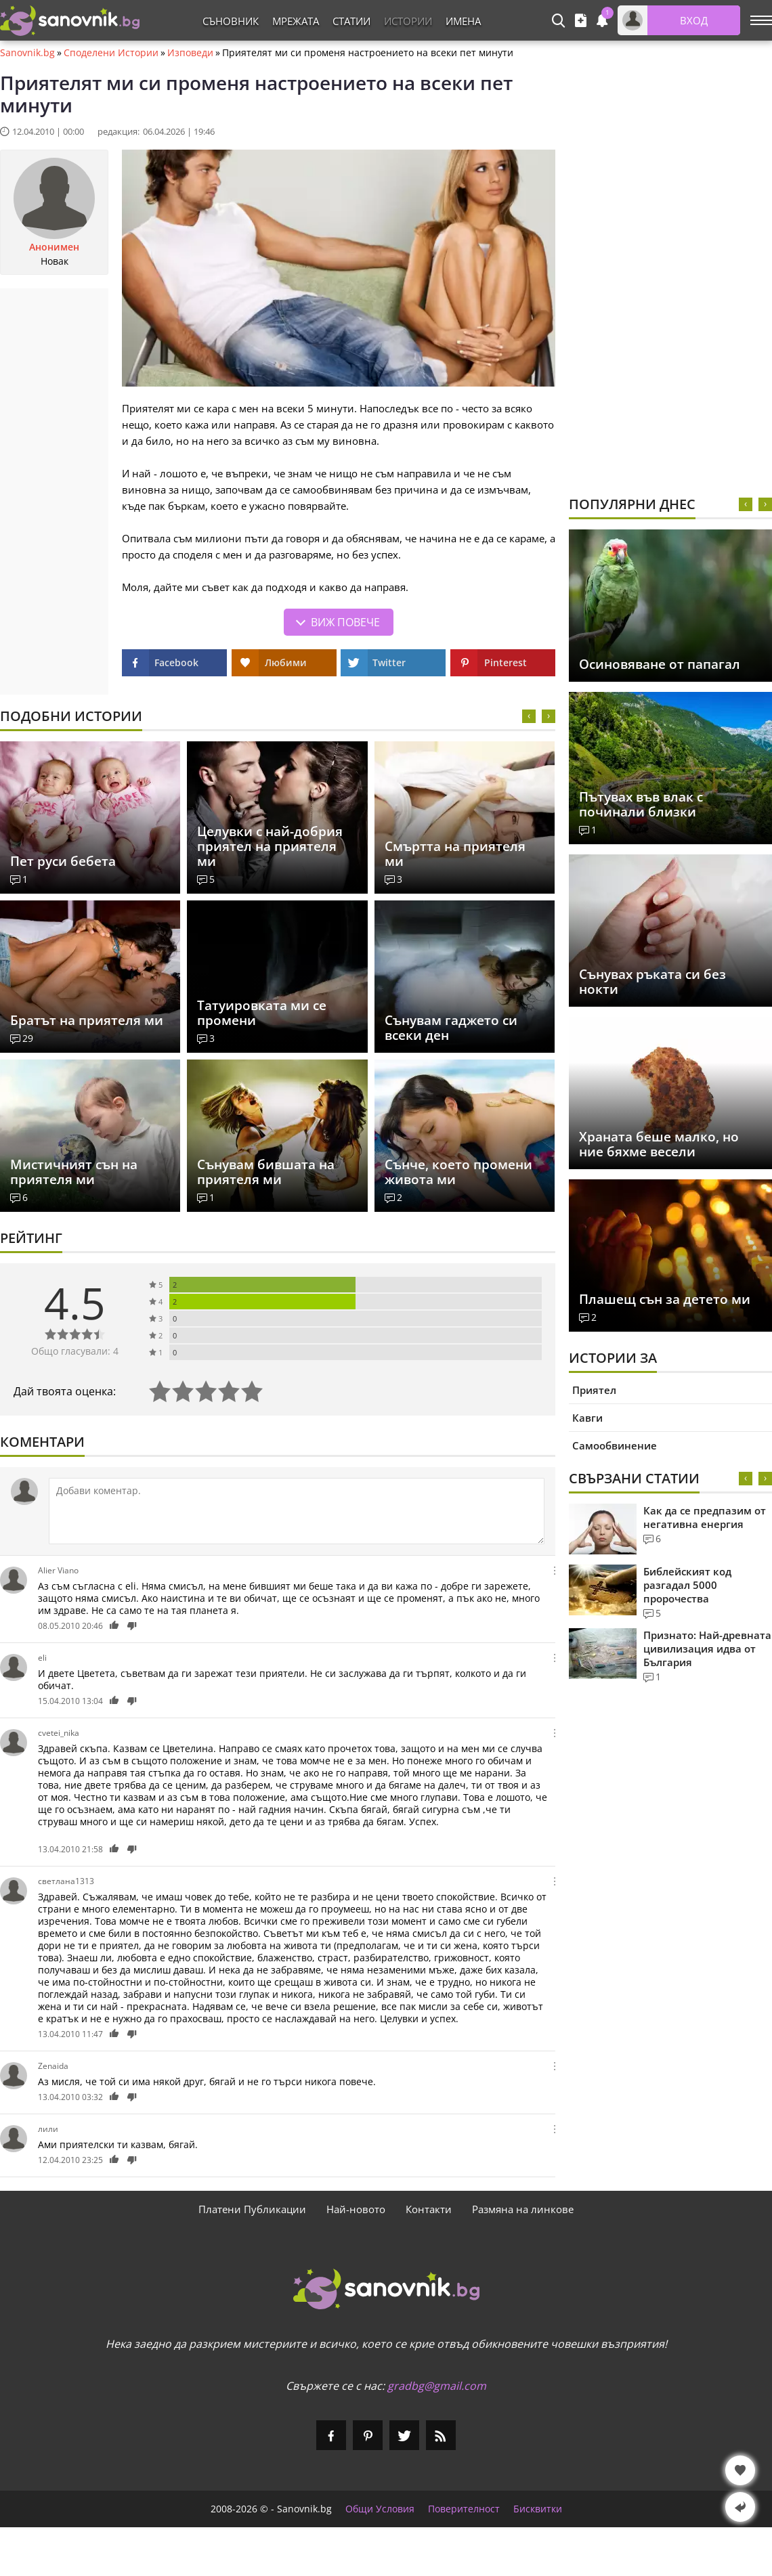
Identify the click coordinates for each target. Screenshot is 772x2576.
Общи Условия (379, 2509)
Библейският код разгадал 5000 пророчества (687, 1585)
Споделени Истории (111, 52)
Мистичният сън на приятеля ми (73, 1172)
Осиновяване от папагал (659, 664)
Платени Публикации (252, 2209)
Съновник (230, 21)
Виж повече (345, 622)
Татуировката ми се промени (261, 1013)
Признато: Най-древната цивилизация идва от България (707, 1648)
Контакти (429, 2209)
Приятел (594, 1390)
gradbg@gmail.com (436, 2385)
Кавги (587, 1417)
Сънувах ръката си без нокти (652, 981)
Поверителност (464, 2509)
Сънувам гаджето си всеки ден (451, 1027)
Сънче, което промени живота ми (458, 1172)
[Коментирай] (296, 1511)
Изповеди (190, 52)
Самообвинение (614, 1445)
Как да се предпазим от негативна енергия (704, 1517)
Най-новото (355, 2209)
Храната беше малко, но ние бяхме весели (659, 1144)
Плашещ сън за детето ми (664, 1299)
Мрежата (295, 21)
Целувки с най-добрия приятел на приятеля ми (270, 846)
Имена (463, 21)
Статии (351, 21)
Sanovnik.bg (27, 52)
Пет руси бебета (63, 861)
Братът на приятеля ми (86, 1020)
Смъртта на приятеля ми (455, 853)
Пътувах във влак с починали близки (641, 804)
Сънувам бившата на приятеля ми (266, 1172)
